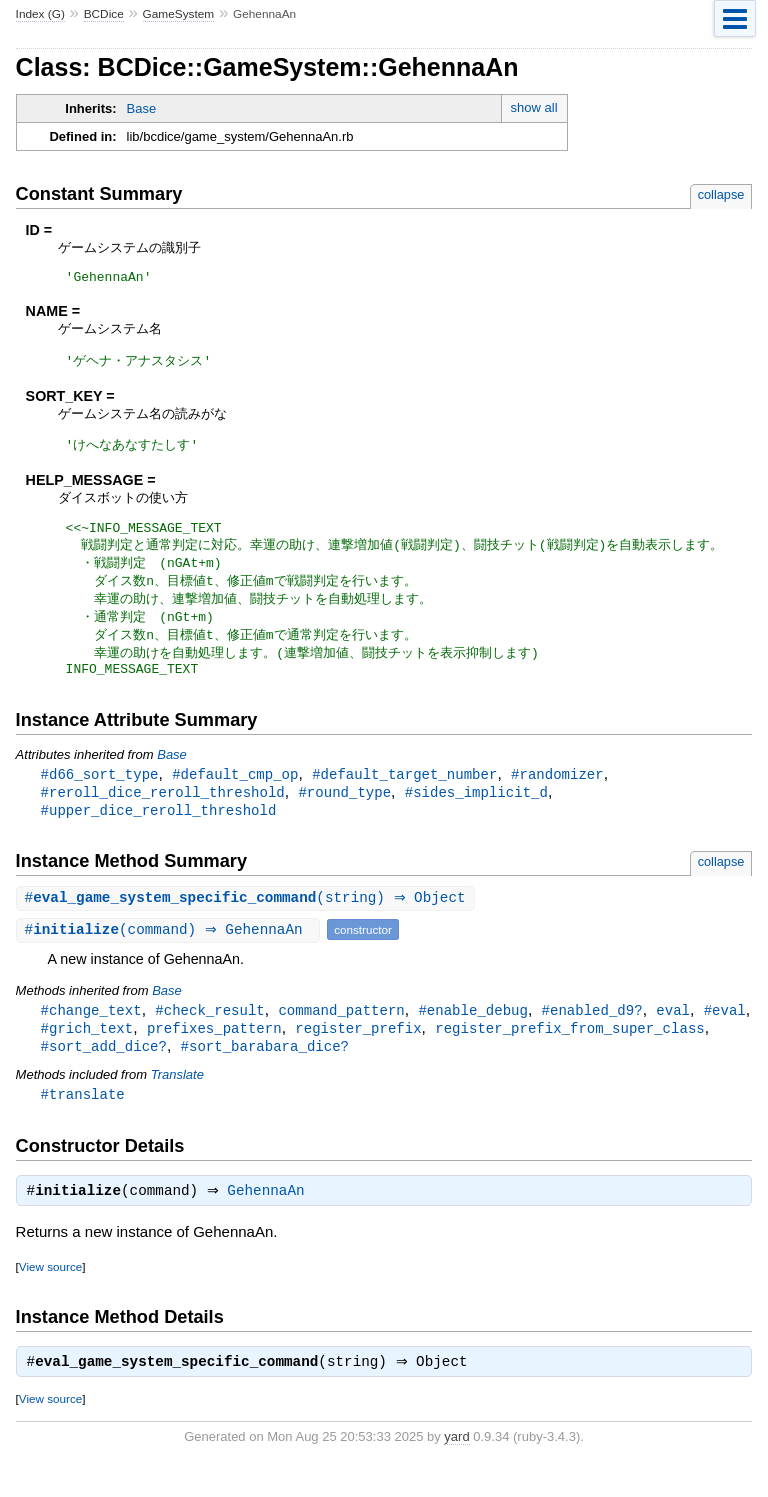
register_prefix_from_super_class (569, 1051)
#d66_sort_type (100, 792)
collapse (721, 194)
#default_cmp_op (235, 792)
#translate (83, 1119)
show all (534, 107)
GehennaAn (271, 1219)
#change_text (91, 1032)
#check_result (209, 1032)
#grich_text (87, 1051)
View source (50, 1294)
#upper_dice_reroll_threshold (159, 830)
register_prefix (358, 1051)
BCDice (104, 14)
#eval (725, 1032)
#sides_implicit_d (476, 811)
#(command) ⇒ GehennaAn (171, 951)
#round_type (344, 811)
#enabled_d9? (592, 1032)
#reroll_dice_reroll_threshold (163, 811)
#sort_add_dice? (104, 1070)
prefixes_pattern (214, 1051)
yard (456, 1466)
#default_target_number (404, 792)
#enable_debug (472, 1032)
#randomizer (557, 792)
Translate (177, 1099)
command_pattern (341, 1032)
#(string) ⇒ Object (248, 919)
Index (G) (40, 14)
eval (673, 1032)
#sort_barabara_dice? (265, 1070)
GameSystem (179, 14)
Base (142, 108)
